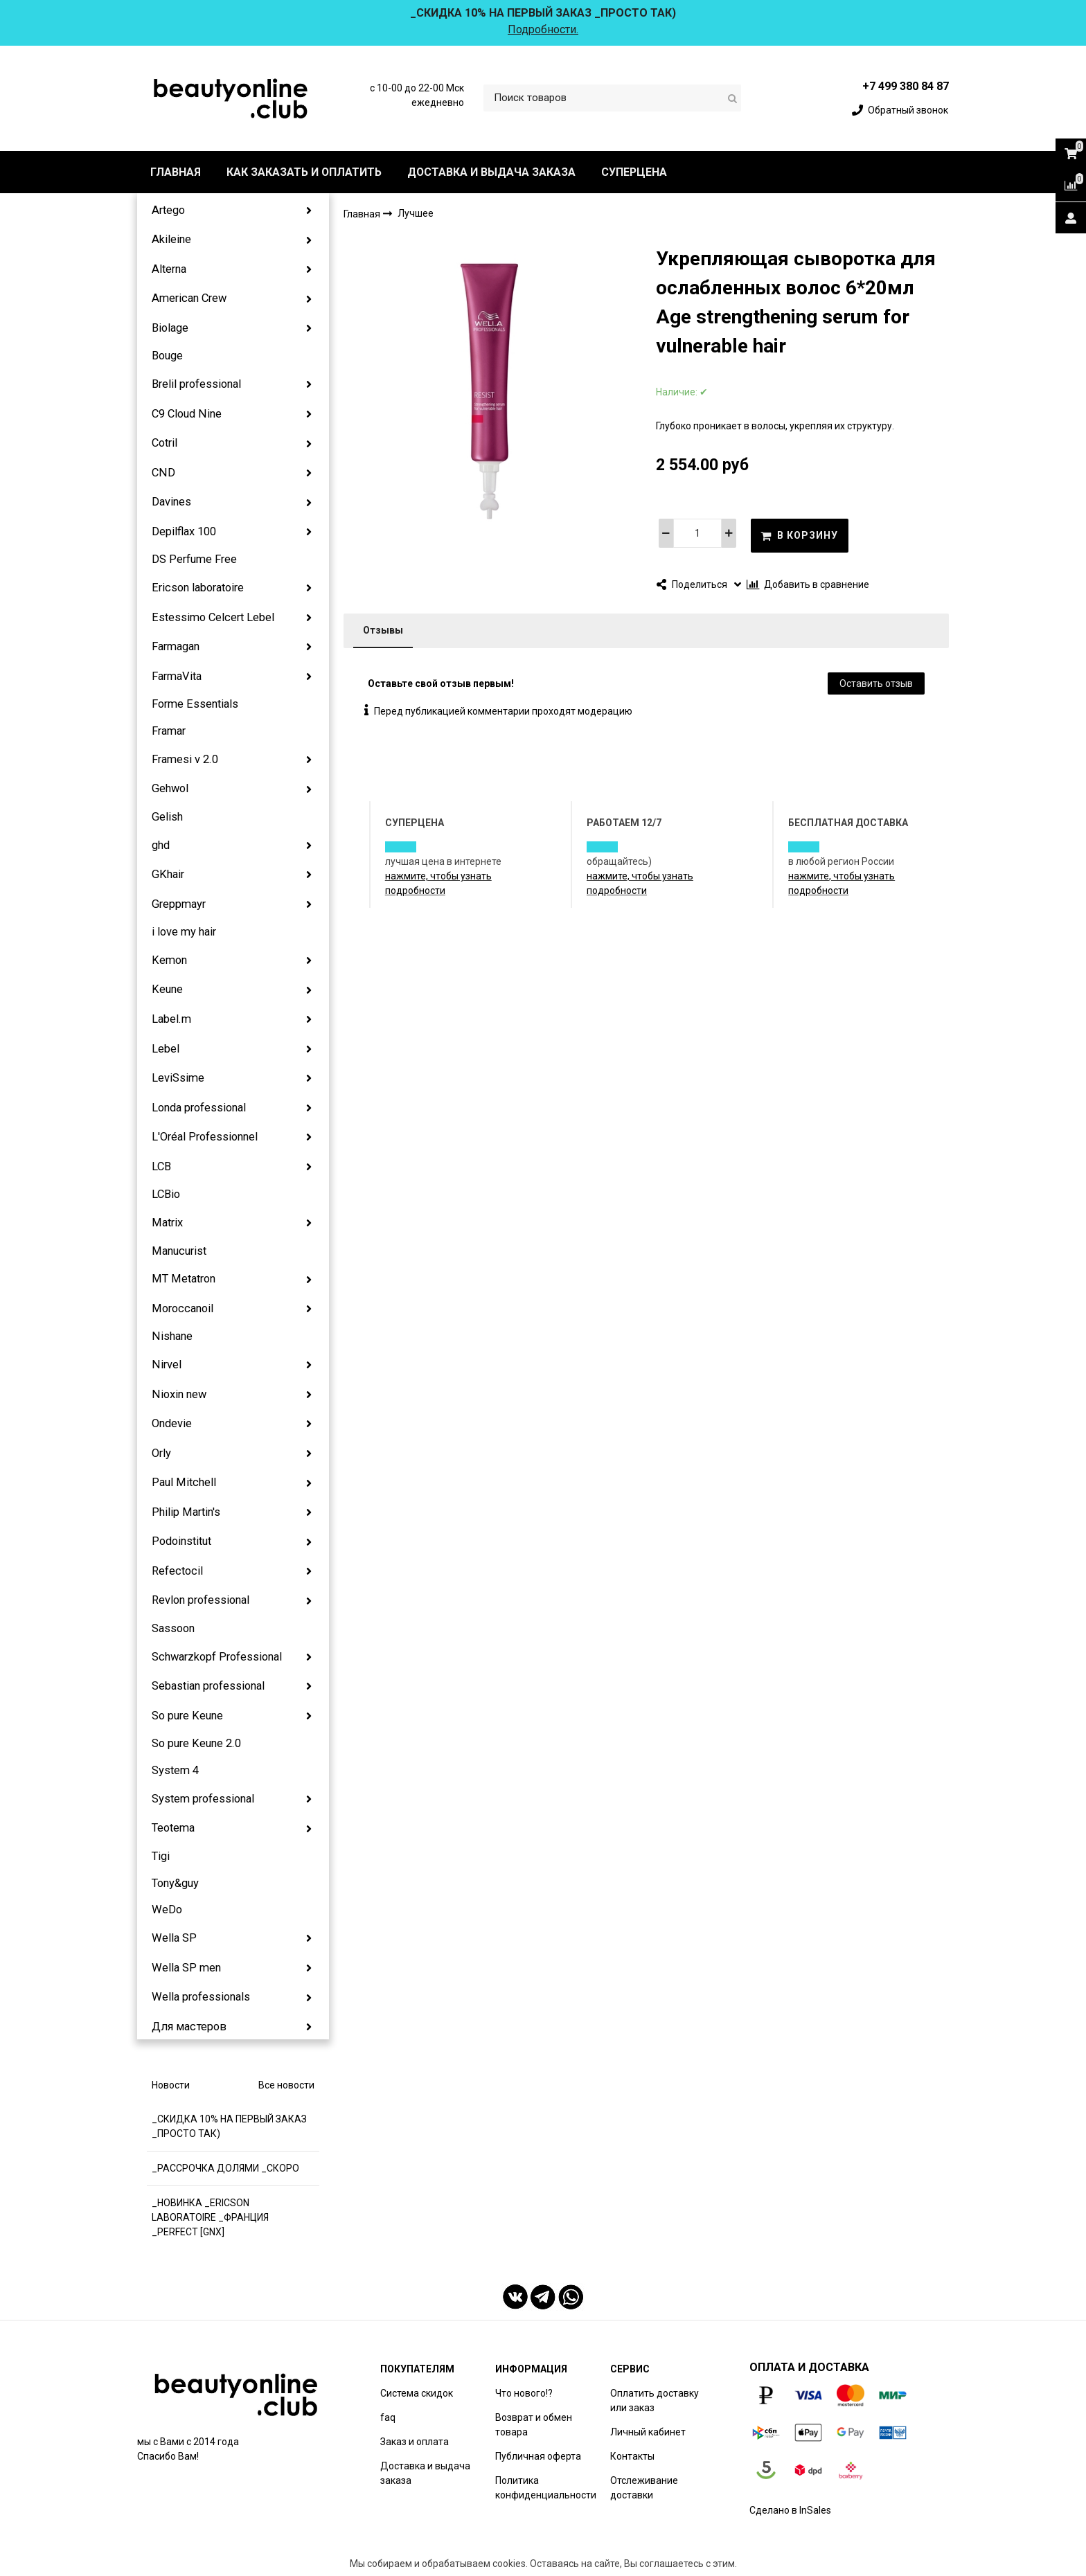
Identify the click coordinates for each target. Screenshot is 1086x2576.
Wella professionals (201, 1996)
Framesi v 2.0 (185, 759)
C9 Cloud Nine (187, 413)
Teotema (173, 1827)
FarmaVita (177, 676)
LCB (161, 1166)
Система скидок (416, 2393)
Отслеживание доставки (644, 2488)
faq (387, 2417)
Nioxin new (179, 1394)
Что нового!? (524, 2393)
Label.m (171, 1019)
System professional (203, 1798)
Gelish (167, 816)
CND (163, 472)
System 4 (175, 1770)
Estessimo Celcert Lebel (213, 617)
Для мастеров (189, 2026)
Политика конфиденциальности (545, 2488)
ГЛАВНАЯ (175, 172)
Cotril (164, 442)
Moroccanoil (182, 1308)
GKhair (168, 874)
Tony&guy (175, 1883)
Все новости (286, 2085)
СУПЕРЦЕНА (634, 172)
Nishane (172, 1336)
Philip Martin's (186, 1512)
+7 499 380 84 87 (905, 86)
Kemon (169, 960)
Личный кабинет (648, 2432)
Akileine (171, 239)
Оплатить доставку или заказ (654, 2400)
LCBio (166, 1194)
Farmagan (175, 646)
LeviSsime (178, 1077)
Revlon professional (200, 1600)
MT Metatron (183, 1278)
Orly (161, 1453)
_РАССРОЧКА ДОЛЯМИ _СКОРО (225, 2168)
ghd (161, 845)
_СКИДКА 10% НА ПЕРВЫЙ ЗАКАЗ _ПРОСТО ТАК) (229, 2126)
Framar (169, 730)
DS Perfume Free (194, 559)
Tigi (161, 1856)
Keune (167, 989)
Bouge (167, 355)
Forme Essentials (195, 703)
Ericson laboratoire (198, 587)
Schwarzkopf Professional (217, 1656)
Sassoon (173, 1628)
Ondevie (172, 1423)
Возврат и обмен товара (533, 2425)
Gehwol (170, 788)
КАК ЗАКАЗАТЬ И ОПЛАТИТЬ (304, 172)
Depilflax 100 (184, 531)
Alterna (169, 269)
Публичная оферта (538, 2456)
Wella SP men (186, 1967)
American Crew (189, 298)
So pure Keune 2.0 (196, 1743)
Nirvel (166, 1364)
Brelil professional (196, 384)
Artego (168, 210)
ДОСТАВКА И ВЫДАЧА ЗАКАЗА (491, 172)
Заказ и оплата (414, 2441)
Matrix (167, 1222)
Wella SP (174, 1937)
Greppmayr (179, 904)
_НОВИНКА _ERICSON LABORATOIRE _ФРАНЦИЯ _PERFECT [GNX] (210, 2217)
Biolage (170, 327)
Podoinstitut (181, 1541)
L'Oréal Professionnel (205, 1136)
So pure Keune (187, 1715)
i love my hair (184, 931)
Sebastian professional (208, 1685)
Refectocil (177, 1570)
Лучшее (416, 214)
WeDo (167, 1909)
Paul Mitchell (184, 1482)
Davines (171, 501)
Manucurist (179, 1251)
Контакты (632, 2456)
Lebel (165, 1048)
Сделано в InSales (790, 2510)
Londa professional (199, 1107)
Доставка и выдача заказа (425, 2473)
